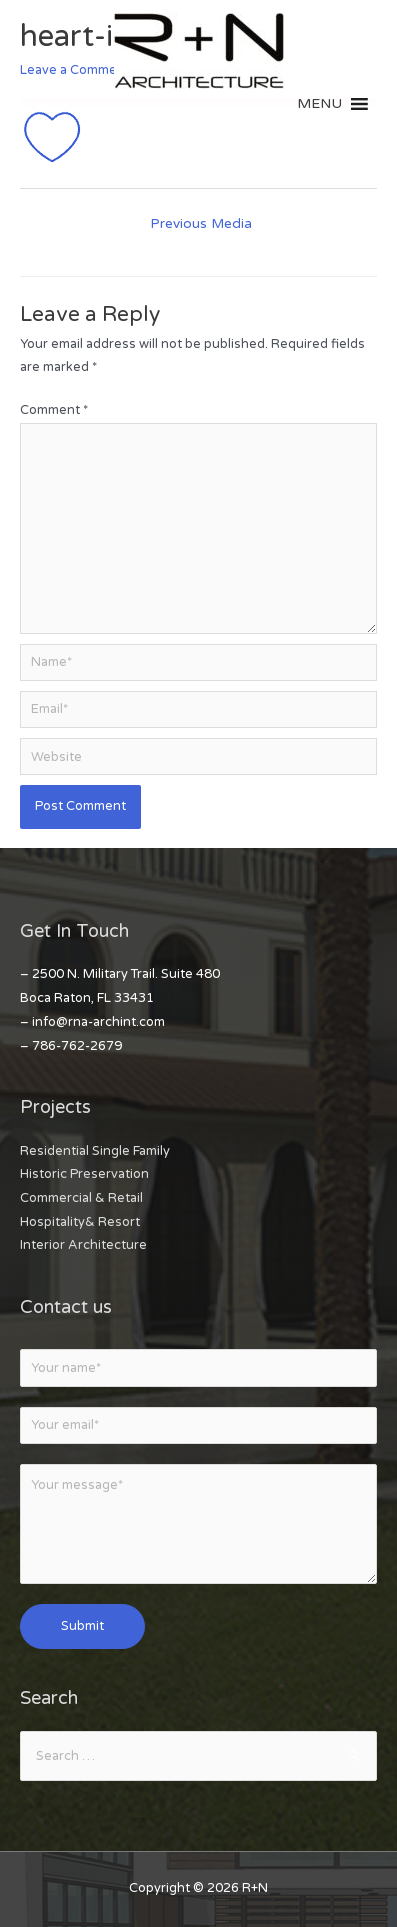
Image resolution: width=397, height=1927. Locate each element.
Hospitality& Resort (80, 1222)
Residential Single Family (95, 1151)
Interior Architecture (83, 1245)
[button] (319, 104)
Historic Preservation (84, 1174)
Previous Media (201, 224)
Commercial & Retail (81, 1198)
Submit (82, 1626)
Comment (54, 410)
